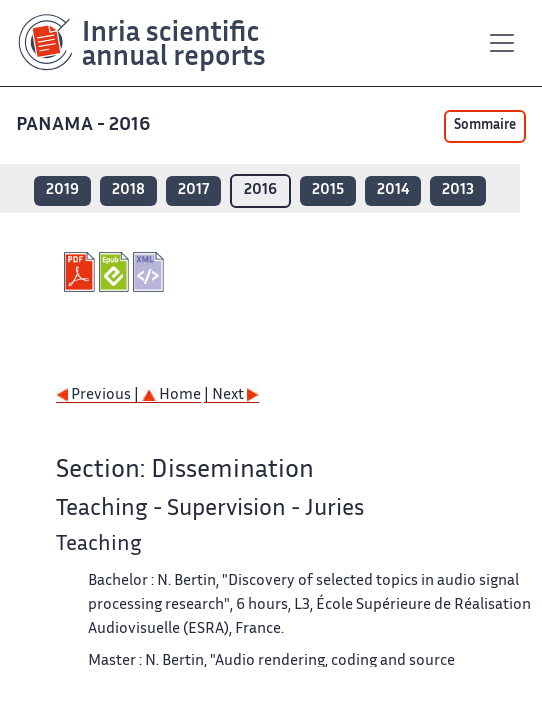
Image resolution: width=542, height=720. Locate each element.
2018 (128, 190)
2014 (393, 190)
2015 (328, 190)
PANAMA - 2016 (85, 125)
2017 (193, 190)
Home (171, 395)
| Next (231, 395)
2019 (62, 190)
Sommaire (485, 126)
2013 (458, 190)
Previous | (99, 395)
